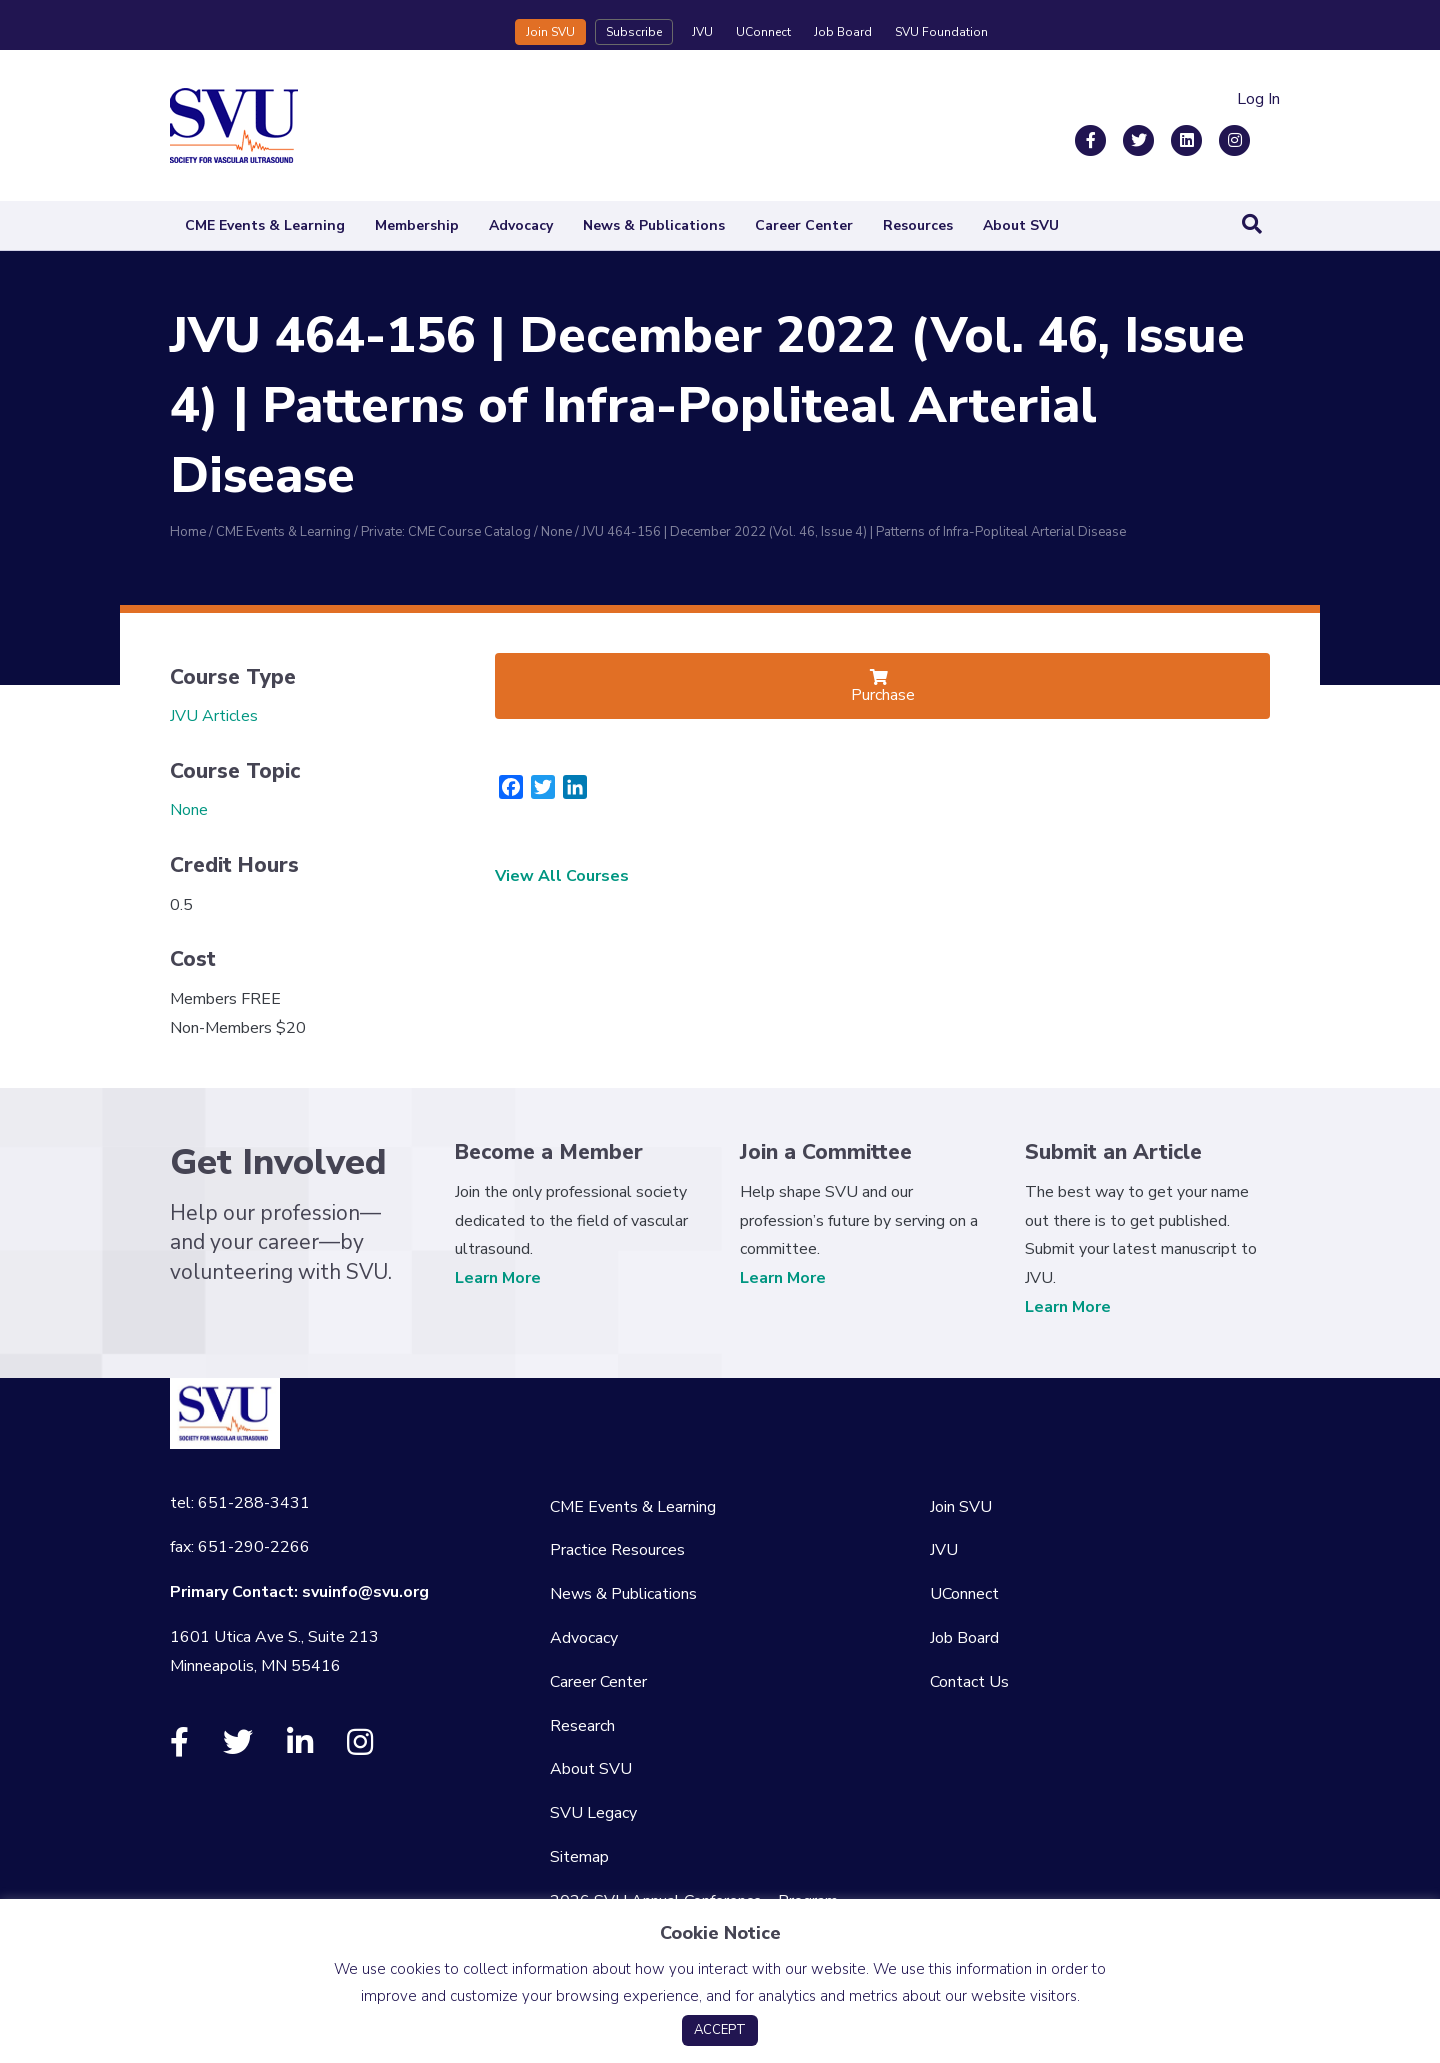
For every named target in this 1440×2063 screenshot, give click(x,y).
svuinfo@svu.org (365, 1592)
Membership (417, 225)
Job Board (843, 32)
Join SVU (550, 32)
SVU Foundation (941, 32)
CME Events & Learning (265, 225)
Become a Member (549, 1152)
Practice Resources (617, 1550)
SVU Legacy (593, 1813)
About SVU (1021, 225)
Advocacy (521, 225)
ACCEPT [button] (720, 2030)
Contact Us (969, 1682)
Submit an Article (1113, 1152)
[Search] (1252, 224)
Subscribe (634, 32)
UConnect (763, 32)
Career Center (804, 225)
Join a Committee (826, 1152)
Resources (918, 225)
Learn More (498, 1278)
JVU (702, 32)
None (189, 810)
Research (582, 1726)
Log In (1258, 99)
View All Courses (562, 876)
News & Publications (654, 225)
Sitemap (579, 1857)
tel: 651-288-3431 (240, 1503)
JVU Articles (214, 716)
